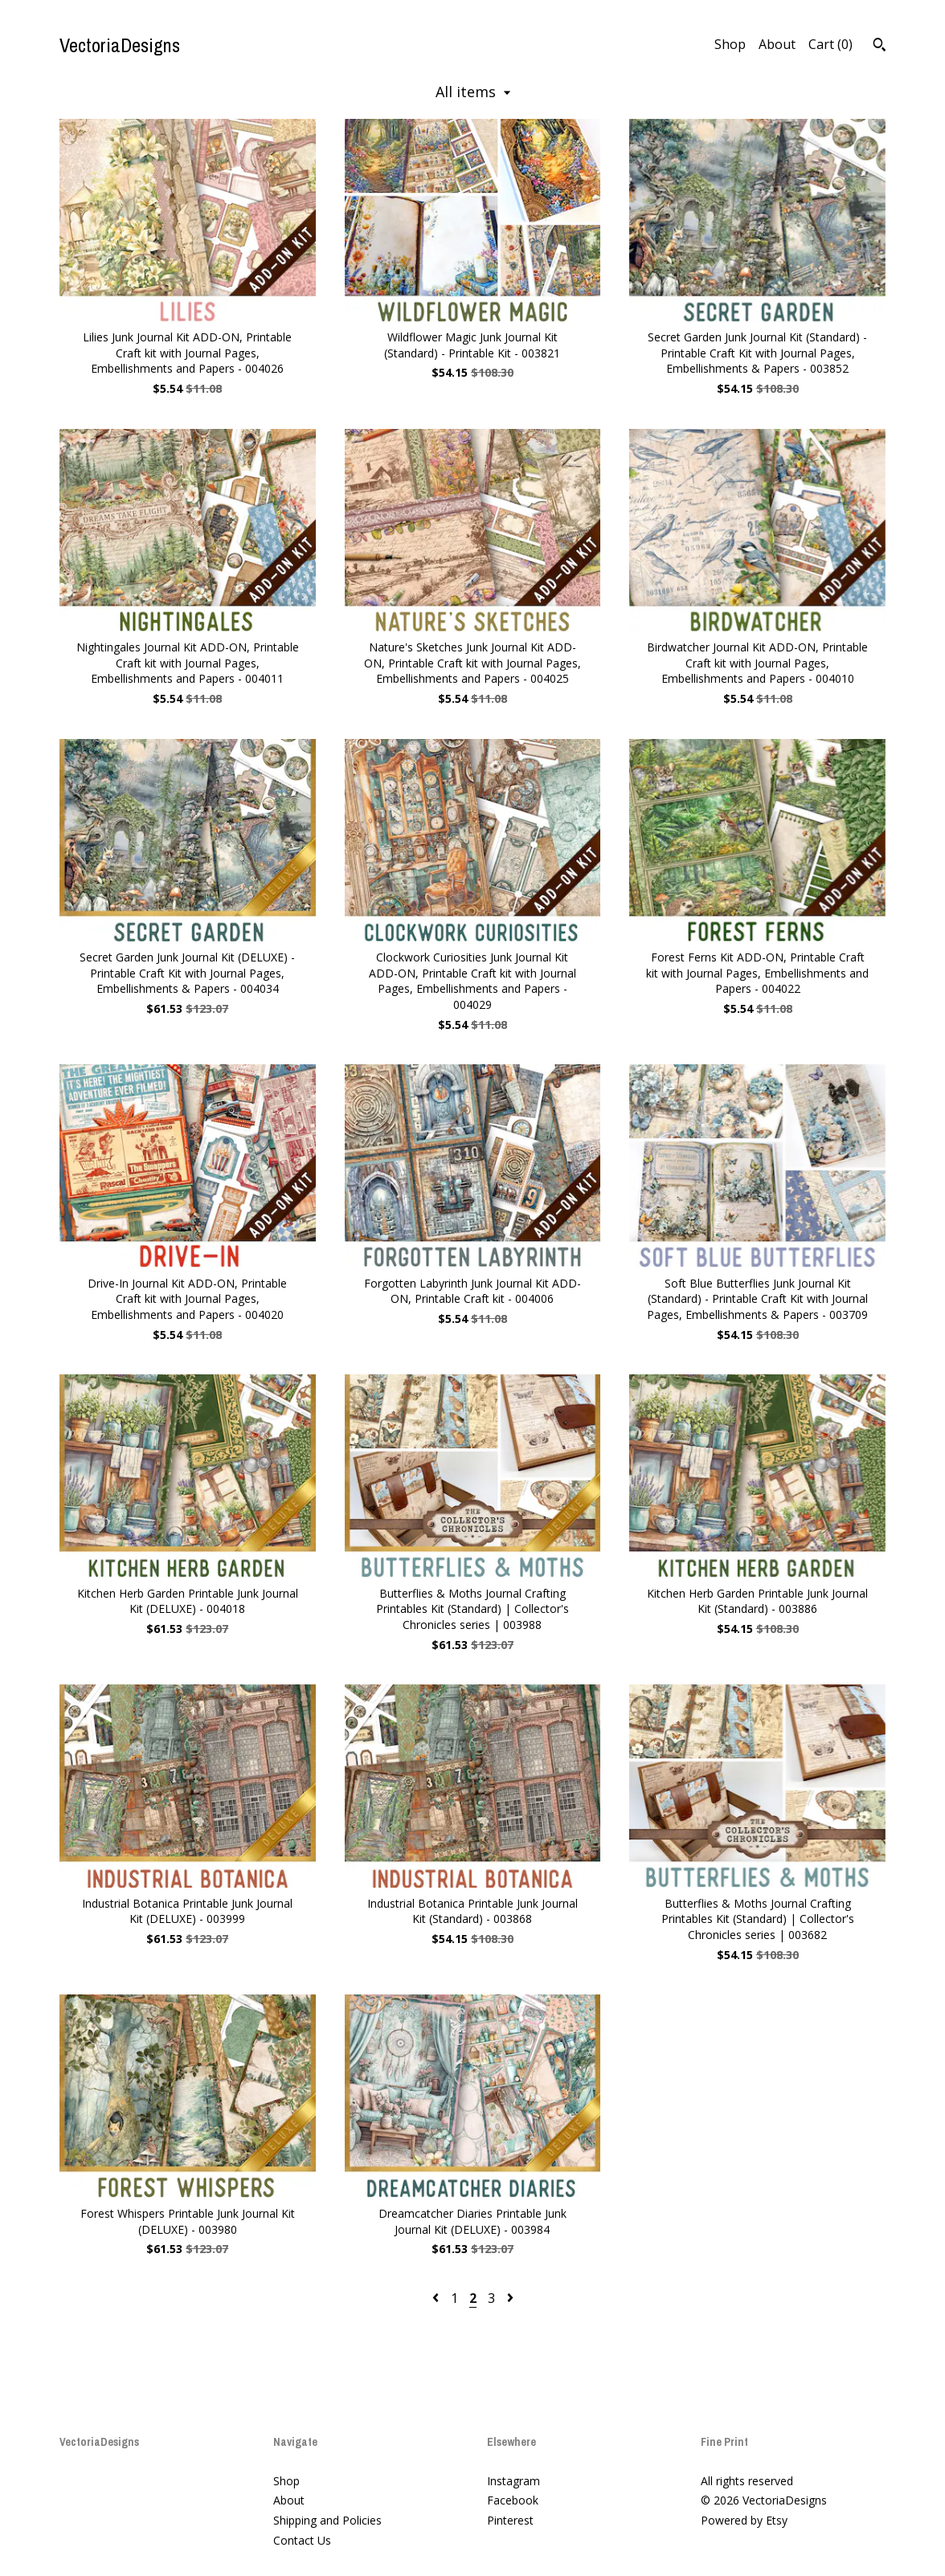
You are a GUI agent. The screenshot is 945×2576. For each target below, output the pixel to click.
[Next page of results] (510, 2298)
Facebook (512, 2500)
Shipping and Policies (327, 2520)
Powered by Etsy (744, 2520)
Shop (730, 44)
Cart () (830, 44)
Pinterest (510, 2520)
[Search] (879, 46)
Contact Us (302, 2540)
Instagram (513, 2480)
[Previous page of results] (437, 2298)
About (777, 44)
